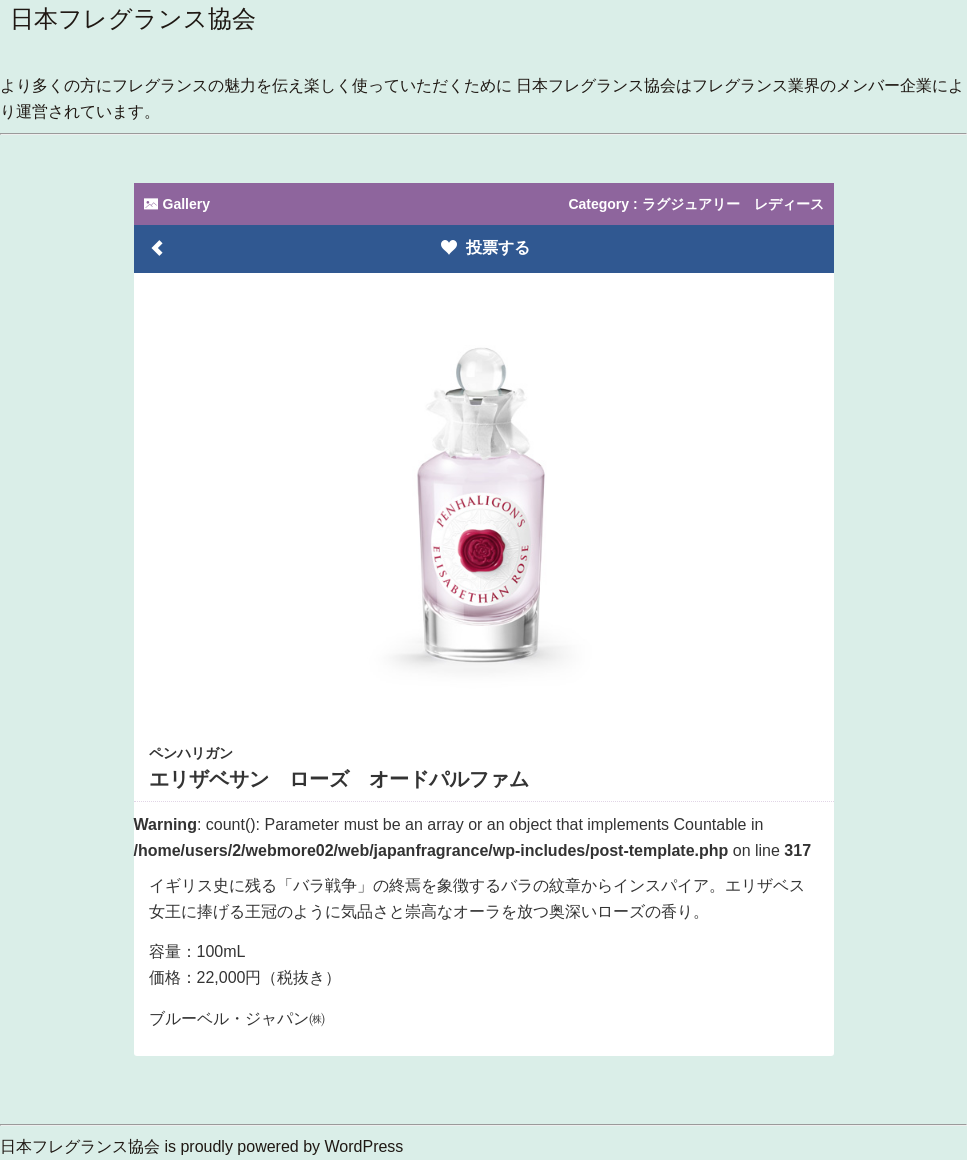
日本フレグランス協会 (133, 18)
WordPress (364, 1146)
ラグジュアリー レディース (733, 204)
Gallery (177, 204)
